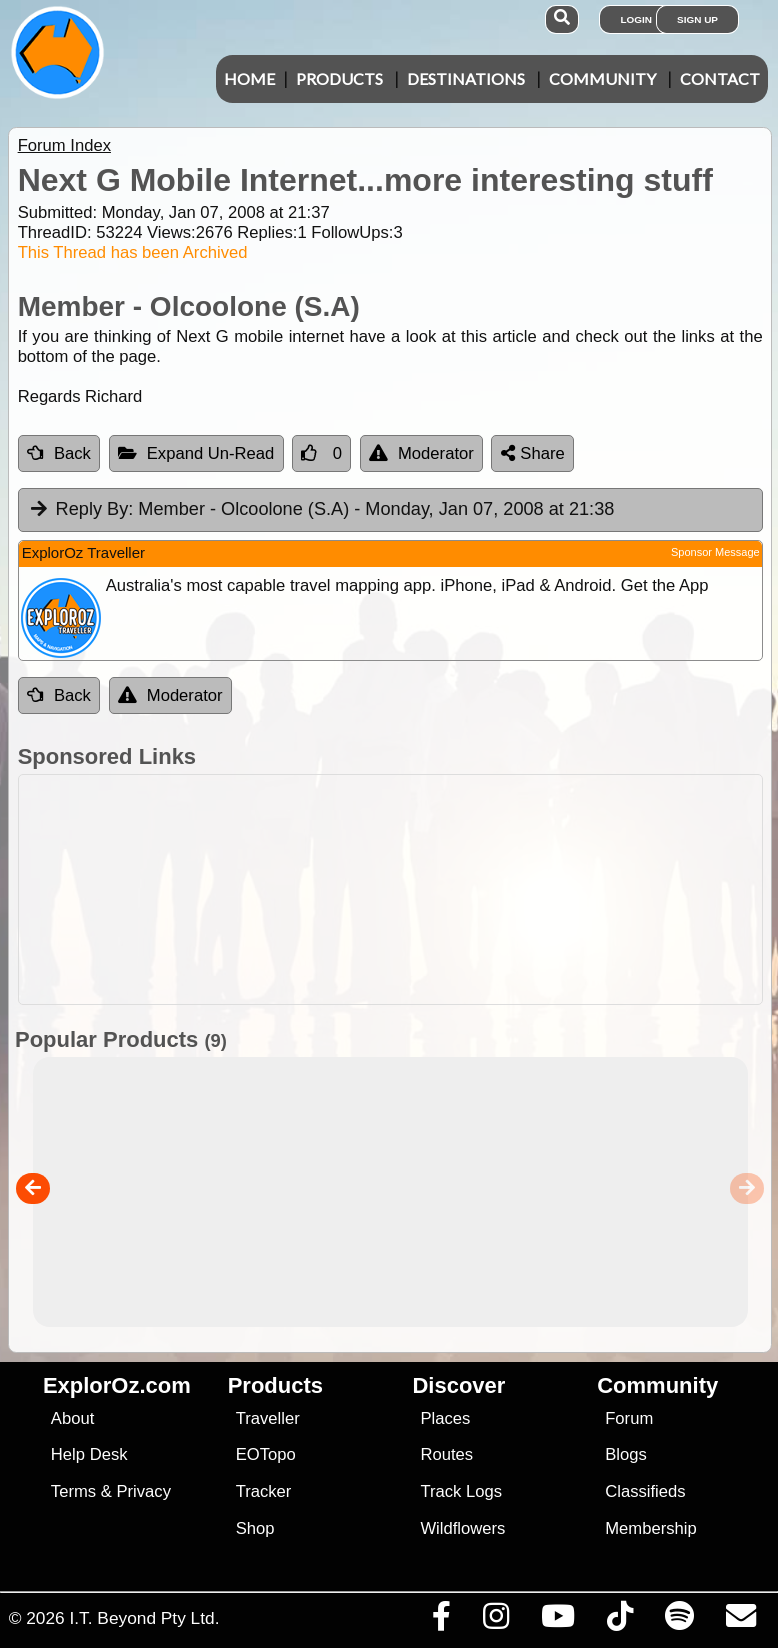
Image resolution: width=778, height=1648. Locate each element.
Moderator (421, 453)
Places (445, 1418)
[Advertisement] (399, 889)
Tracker (264, 1491)
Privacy (143, 1491)
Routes (446, 1454)
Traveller (268, 1418)
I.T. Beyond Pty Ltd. (144, 1618)
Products (339, 78)
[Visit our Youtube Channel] (557, 1621)
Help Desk (89, 1454)
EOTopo (266, 1454)
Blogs (626, 1454)
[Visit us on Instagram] (495, 1621)
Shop (255, 1528)
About (72, 1418)
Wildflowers (462, 1528)
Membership (650, 1528)
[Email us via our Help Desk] (740, 1621)
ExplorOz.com (117, 1385)
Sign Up (697, 19)
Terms (73, 1491)
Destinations (466, 78)
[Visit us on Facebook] (441, 1621)
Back (59, 453)
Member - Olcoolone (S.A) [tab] (321, 510)
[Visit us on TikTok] (619, 1621)
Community (602, 78)
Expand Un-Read (196, 453)
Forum (629, 1418)
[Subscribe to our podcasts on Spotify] (679, 1621)
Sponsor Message (715, 552)
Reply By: (95, 509)
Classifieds (645, 1491)
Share (533, 453)
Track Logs (461, 1491)
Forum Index (64, 145)
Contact (720, 78)
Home (249, 78)
